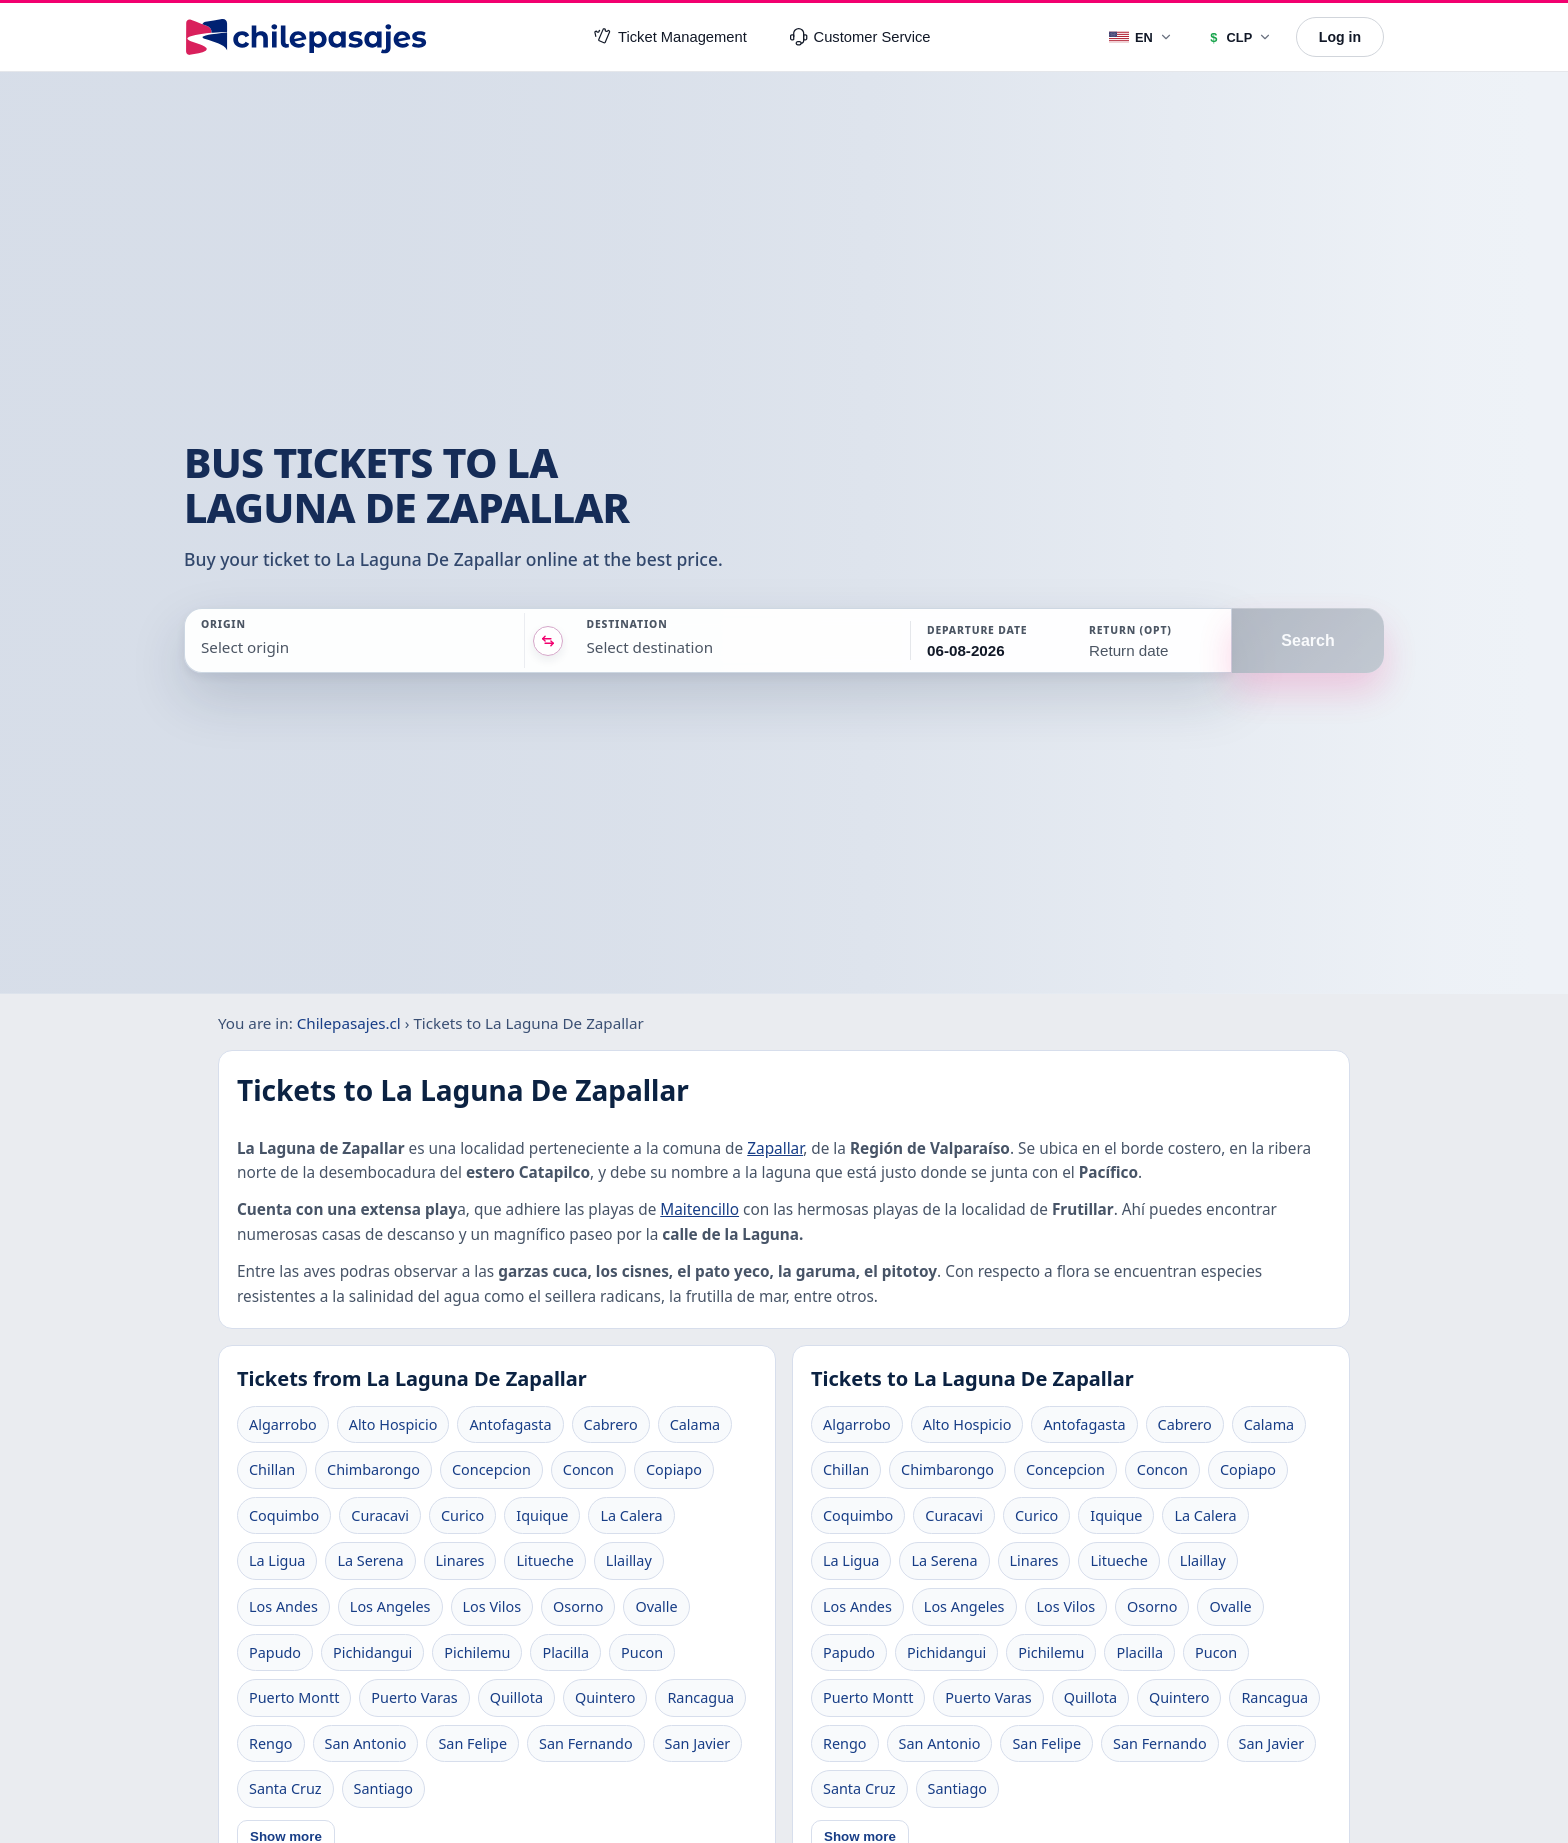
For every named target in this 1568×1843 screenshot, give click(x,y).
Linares (460, 1560)
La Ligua (277, 1560)
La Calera (631, 1515)
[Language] (1141, 37)
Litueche (544, 1560)
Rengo (271, 1743)
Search (1307, 640)
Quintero (605, 1697)
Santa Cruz (285, 1788)
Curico (462, 1515)
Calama (695, 1424)
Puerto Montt (294, 1697)
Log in (1340, 37)
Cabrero (611, 1424)
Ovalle (656, 1606)
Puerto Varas (414, 1697)
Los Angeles (390, 1606)
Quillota (516, 1697)
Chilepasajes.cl (349, 1023)
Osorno (578, 1606)
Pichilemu (477, 1652)
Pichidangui (372, 1652)
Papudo (275, 1652)
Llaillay (629, 1560)
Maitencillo (699, 1209)
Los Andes (283, 1606)
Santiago (383, 1788)
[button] (990, 641)
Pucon (642, 1652)
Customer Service (860, 37)
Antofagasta (510, 1424)
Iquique (542, 1515)
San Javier (698, 1743)
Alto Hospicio (393, 1424)
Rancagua (700, 1697)
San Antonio (366, 1743)
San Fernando (586, 1743)
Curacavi (380, 1515)
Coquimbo (284, 1515)
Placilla (565, 1652)
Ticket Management (670, 37)
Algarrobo (283, 1424)
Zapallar (775, 1148)
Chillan (272, 1469)
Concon (588, 1469)
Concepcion (491, 1469)
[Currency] (1239, 37)
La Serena (370, 1560)
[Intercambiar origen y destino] (548, 641)
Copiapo (674, 1469)
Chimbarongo (373, 1469)
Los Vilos (492, 1606)
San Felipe (472, 1743)
